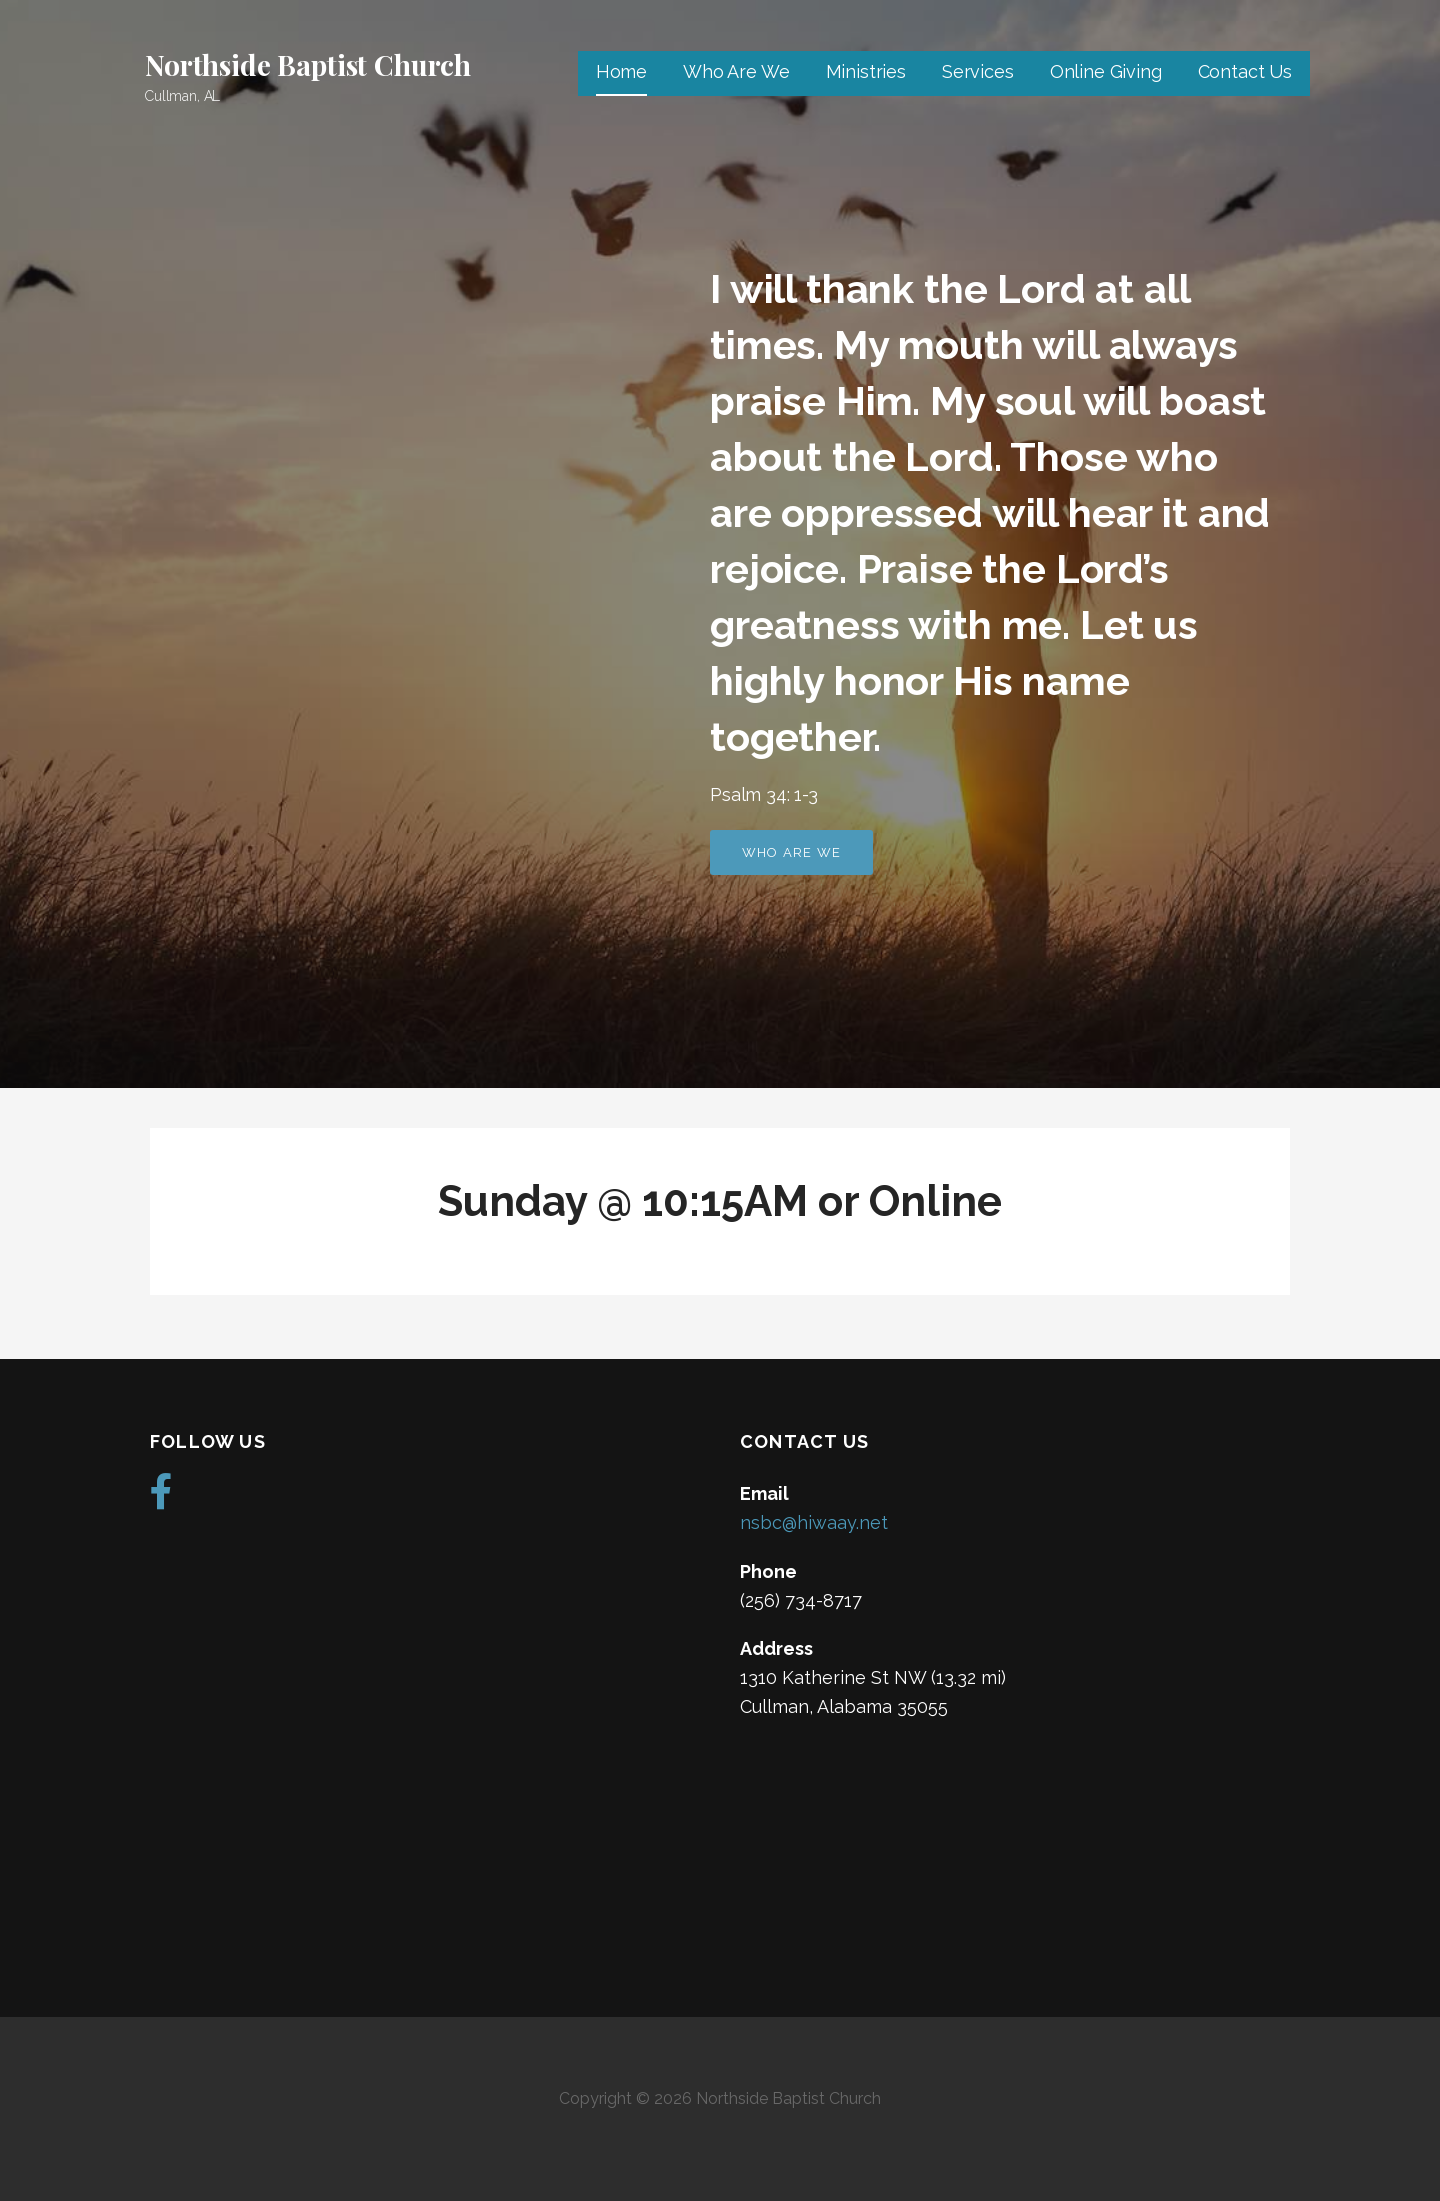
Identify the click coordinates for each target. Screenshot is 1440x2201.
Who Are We (736, 71)
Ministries (866, 71)
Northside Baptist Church (308, 64)
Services (978, 71)
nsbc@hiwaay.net (814, 1522)
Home (621, 71)
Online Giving (1106, 71)
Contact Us (1245, 71)
